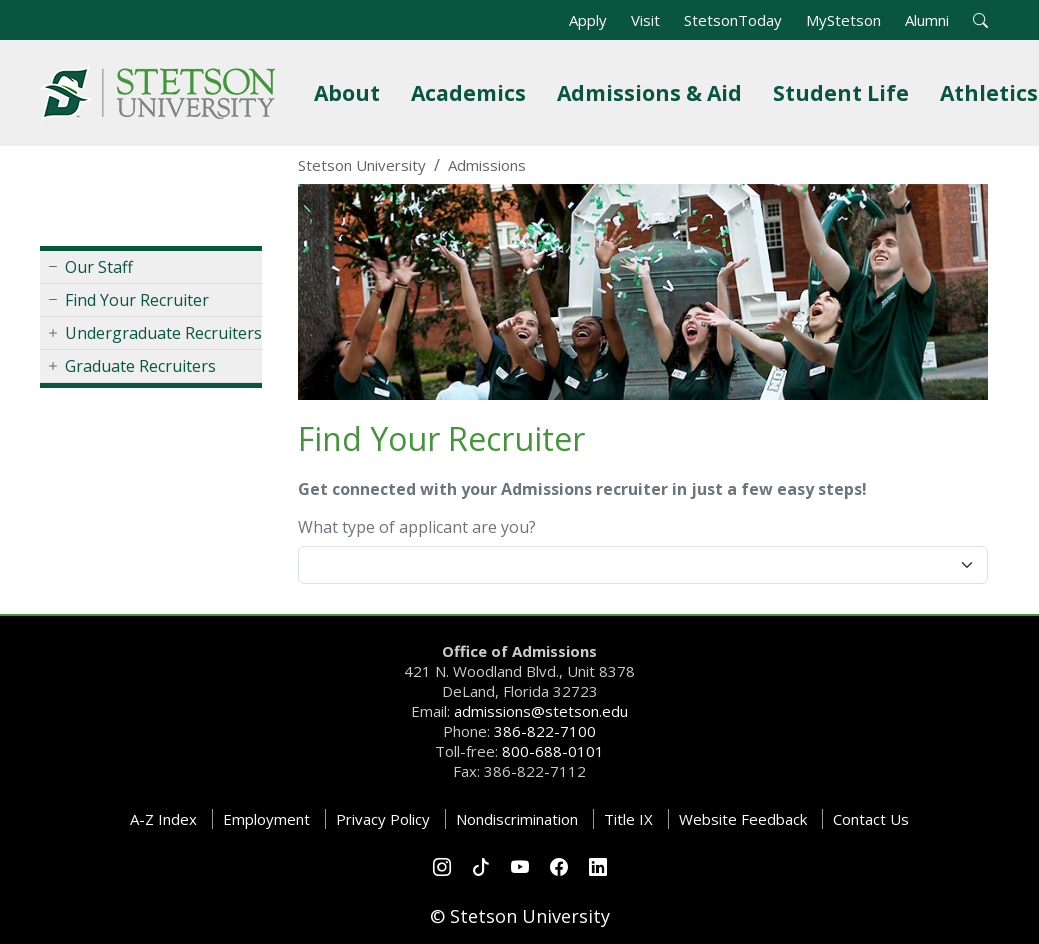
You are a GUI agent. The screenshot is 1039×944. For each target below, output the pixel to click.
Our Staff (99, 267)
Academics (472, 92)
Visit (645, 20)
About (351, 92)
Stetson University (362, 165)
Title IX (628, 819)
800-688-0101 (553, 751)
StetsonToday (733, 20)
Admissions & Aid (653, 92)
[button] (980, 20)
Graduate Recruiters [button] (140, 366)
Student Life (845, 92)
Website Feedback (743, 819)
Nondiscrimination (517, 819)
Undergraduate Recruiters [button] (163, 333)
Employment (266, 819)
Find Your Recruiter (137, 300)
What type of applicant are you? (417, 527)
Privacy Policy (383, 819)
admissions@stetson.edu (541, 711)
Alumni (927, 20)
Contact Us (871, 819)
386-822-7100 (545, 731)
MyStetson (843, 20)
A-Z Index (163, 819)
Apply (588, 20)
